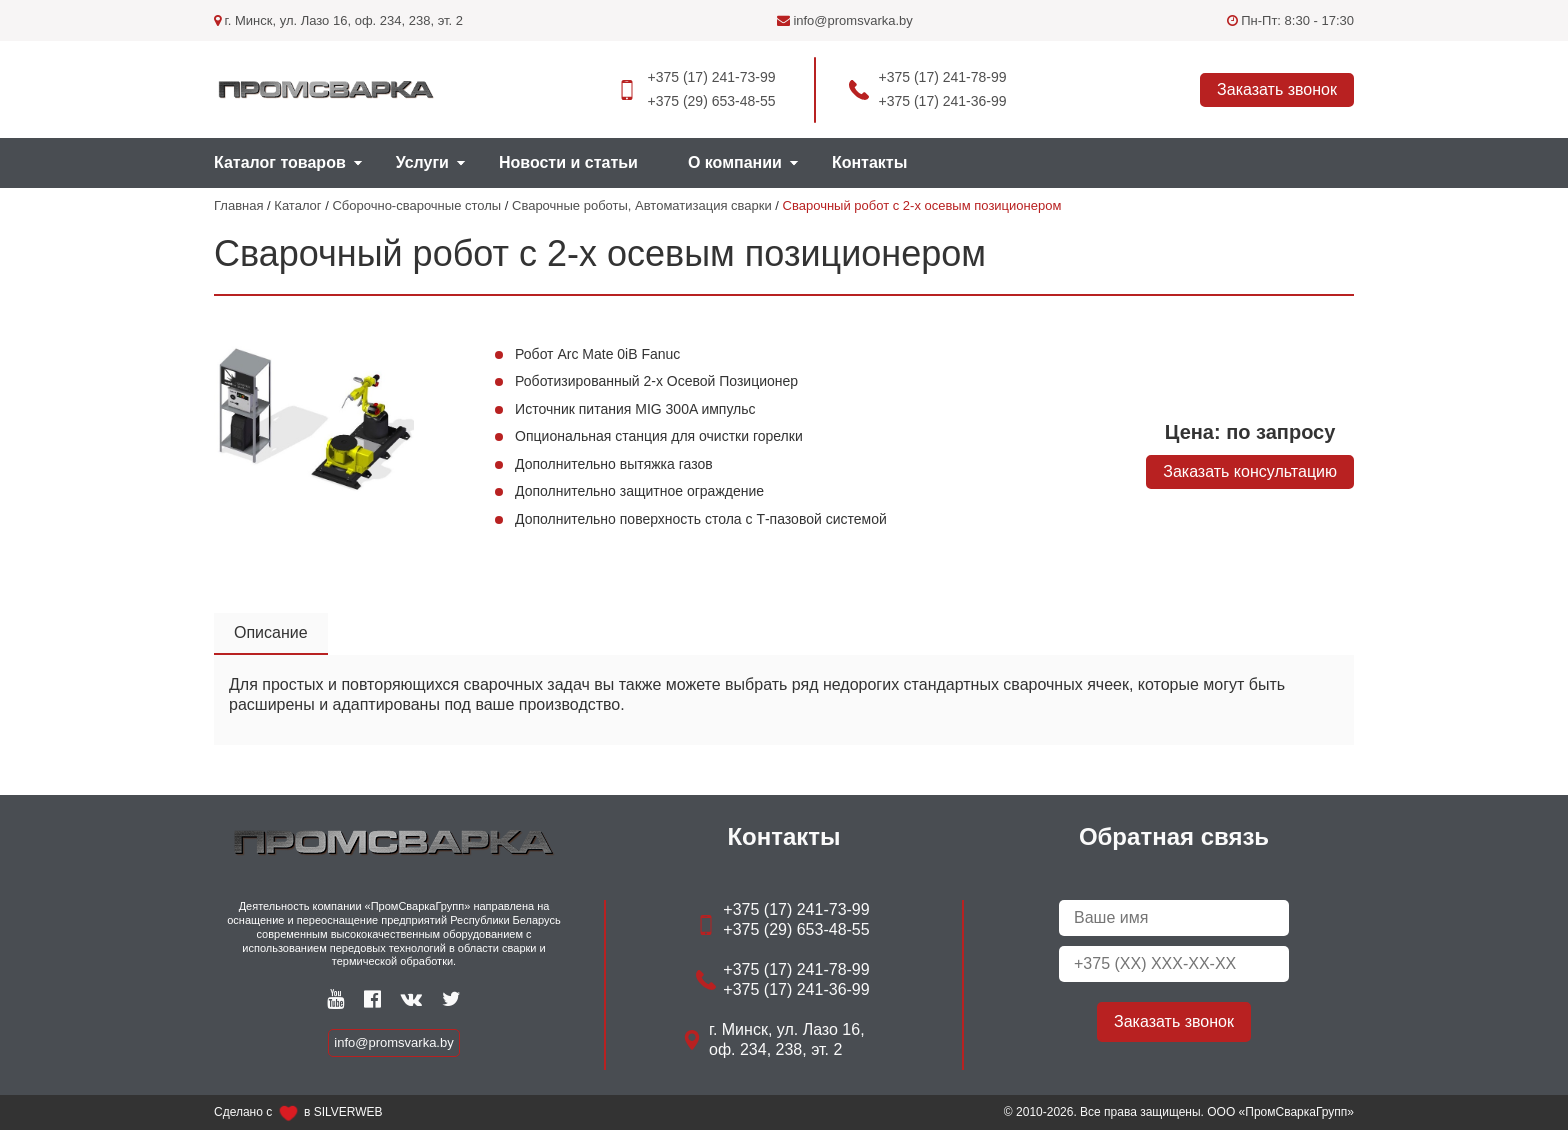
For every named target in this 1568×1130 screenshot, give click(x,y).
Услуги (422, 162)
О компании (735, 162)
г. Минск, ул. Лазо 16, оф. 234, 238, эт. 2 (338, 20)
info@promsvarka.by (845, 20)
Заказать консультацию (1250, 471)
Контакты (869, 162)
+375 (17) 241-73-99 (711, 77)
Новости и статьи (568, 162)
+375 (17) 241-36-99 (943, 101)
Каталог (297, 205)
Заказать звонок (1277, 89)
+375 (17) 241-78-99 (943, 77)
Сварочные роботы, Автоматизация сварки (642, 205)
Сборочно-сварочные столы (416, 205)
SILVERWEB (348, 1112)
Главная (238, 205)
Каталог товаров (280, 162)
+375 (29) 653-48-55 (711, 101)
